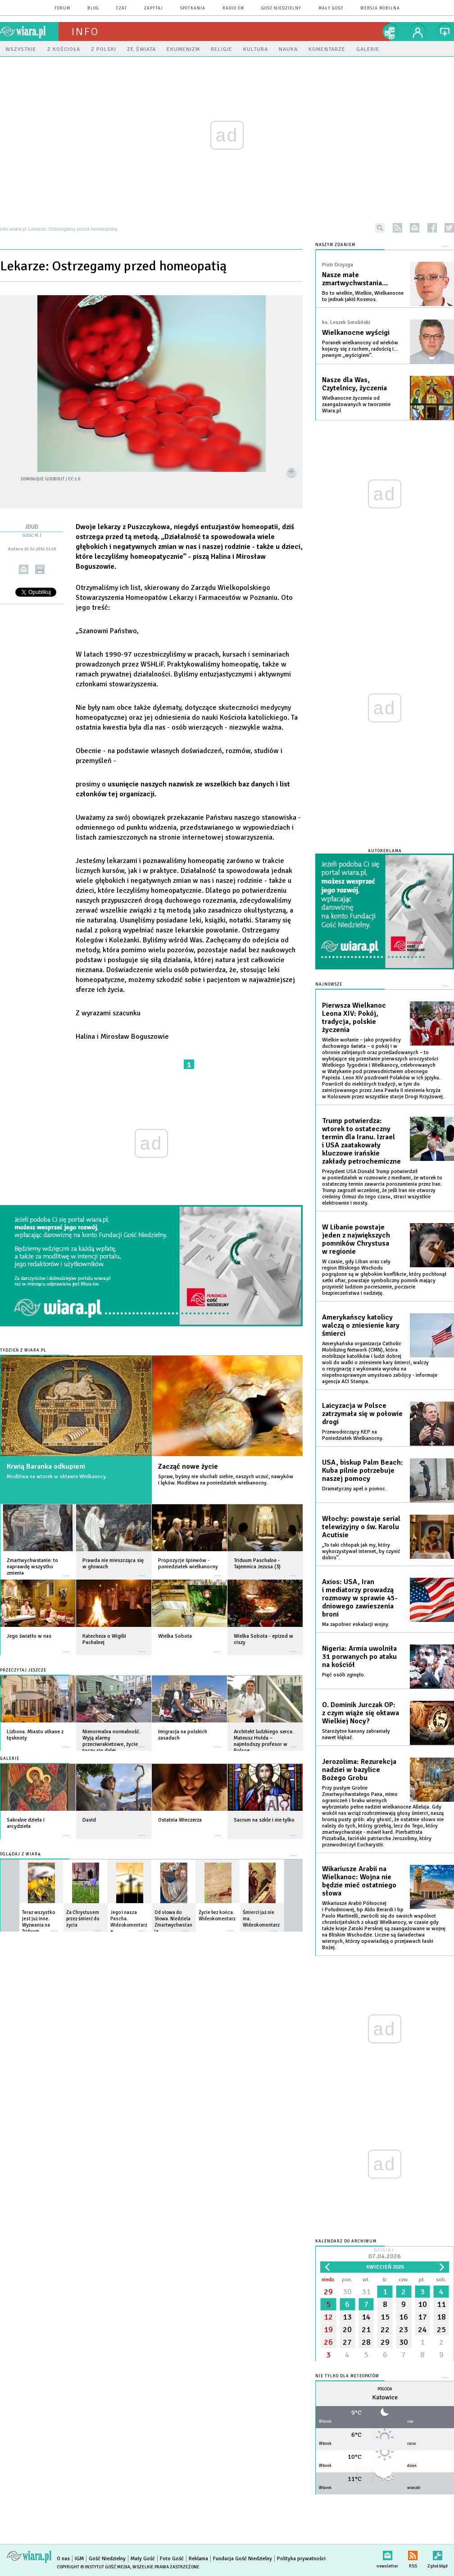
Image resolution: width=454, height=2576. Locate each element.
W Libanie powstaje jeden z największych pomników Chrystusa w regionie (356, 1239)
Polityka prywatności (301, 2558)
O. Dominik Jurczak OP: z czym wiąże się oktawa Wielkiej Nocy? (360, 1713)
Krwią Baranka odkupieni (46, 1466)
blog (93, 8)
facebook (432, 228)
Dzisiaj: (385, 2254)
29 (328, 2292)
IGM (79, 2558)
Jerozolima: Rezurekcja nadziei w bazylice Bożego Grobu (359, 1770)
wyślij (23, 569)
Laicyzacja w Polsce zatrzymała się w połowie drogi (362, 1414)
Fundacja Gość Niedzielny (242, 2558)
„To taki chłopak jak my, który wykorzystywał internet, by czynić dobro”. (361, 1551)
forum (62, 8)
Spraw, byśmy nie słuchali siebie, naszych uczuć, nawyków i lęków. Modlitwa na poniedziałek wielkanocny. (225, 1479)
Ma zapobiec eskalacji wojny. (355, 1624)
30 (347, 2292)
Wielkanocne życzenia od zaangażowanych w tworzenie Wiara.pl (356, 404)
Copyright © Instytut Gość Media (93, 2567)
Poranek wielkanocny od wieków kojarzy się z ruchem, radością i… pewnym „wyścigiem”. (360, 349)
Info (85, 31)
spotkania (192, 8)
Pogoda (384, 2389)
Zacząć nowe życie (188, 1466)
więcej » (66, 1571)
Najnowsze (328, 984)
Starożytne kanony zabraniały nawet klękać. (356, 1734)
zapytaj (153, 8)
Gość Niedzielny (281, 8)
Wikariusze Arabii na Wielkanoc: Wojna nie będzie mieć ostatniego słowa (359, 1881)
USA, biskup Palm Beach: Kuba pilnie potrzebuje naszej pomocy (362, 1470)
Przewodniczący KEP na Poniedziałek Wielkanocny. (352, 1435)
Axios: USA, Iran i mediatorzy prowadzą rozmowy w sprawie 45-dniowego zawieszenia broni (360, 1598)
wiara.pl (29, 31)
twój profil (418, 31)
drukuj (40, 569)
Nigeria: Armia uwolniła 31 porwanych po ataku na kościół (359, 1656)
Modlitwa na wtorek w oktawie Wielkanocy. (57, 1476)
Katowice (385, 2397)
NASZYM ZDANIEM (335, 244)
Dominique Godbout (42, 479)
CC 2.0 (74, 479)
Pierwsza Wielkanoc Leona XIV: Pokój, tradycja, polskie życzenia (354, 1017)
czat (121, 8)
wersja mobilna (380, 8)
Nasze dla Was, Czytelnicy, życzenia (354, 384)
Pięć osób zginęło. (343, 1675)
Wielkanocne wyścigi (356, 333)
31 (366, 2292)
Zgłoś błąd (437, 2554)
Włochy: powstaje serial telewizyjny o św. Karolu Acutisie (361, 1527)
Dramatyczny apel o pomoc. (354, 1488)
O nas (63, 2558)
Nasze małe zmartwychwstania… (355, 279)
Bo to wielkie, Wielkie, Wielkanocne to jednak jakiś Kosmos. (363, 296)
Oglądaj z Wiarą (20, 1854)
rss (397, 228)
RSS (413, 2554)
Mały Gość (330, 8)
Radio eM (233, 8)
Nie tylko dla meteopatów (347, 2376)
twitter (449, 228)
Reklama (198, 2558)
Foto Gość (172, 2558)
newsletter (414, 228)
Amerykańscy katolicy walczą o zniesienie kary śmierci (361, 1325)
